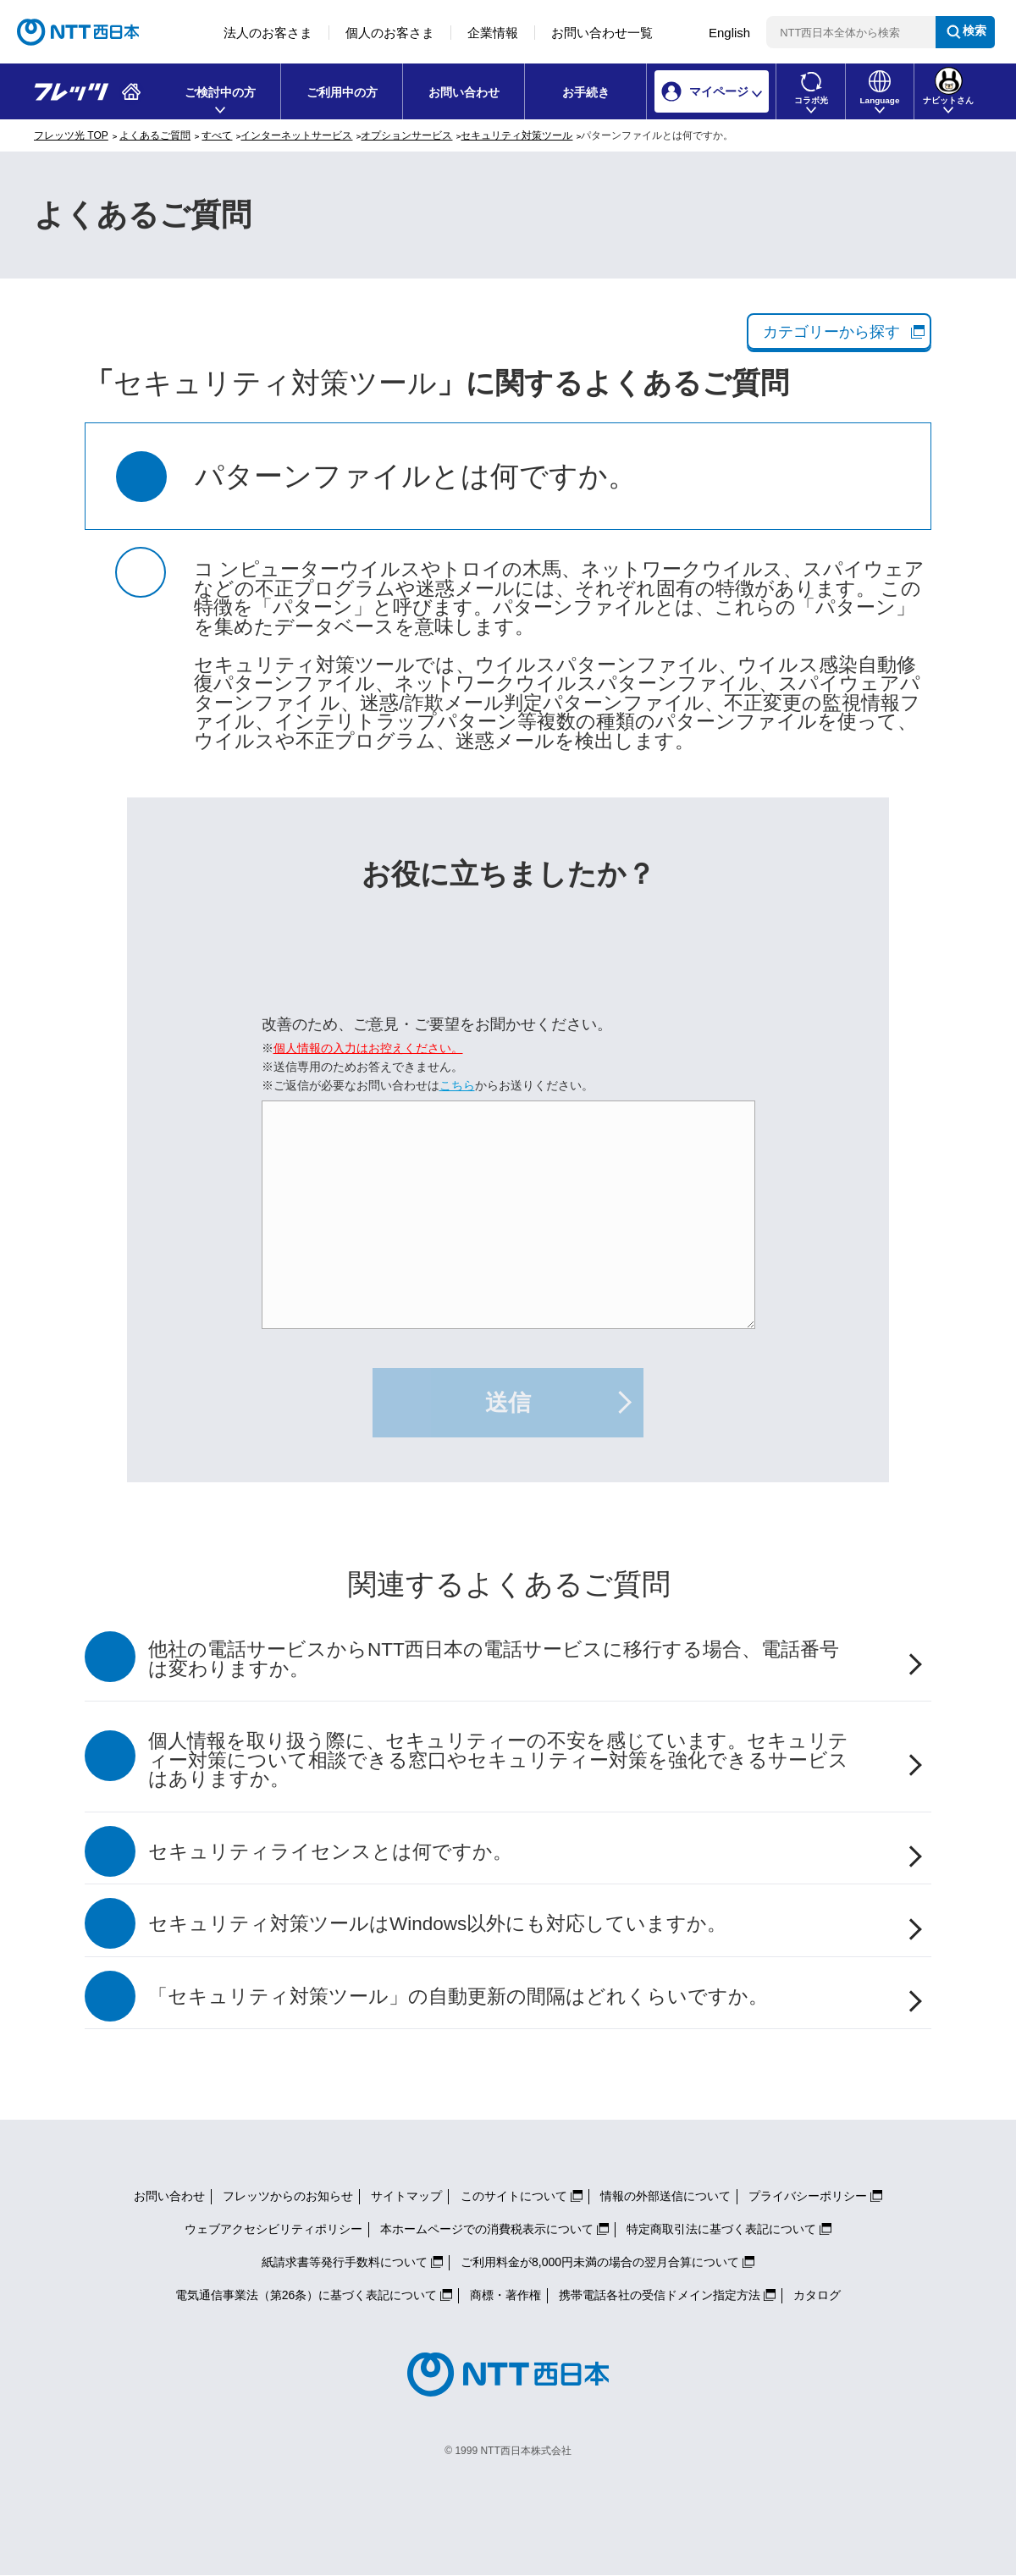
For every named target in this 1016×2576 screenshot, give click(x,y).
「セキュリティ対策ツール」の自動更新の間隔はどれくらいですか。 (458, 1996)
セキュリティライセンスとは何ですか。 (330, 1851)
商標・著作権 (505, 2295)
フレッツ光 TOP (71, 135)
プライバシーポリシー (807, 2196)
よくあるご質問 (154, 135)
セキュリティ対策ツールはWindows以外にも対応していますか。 (437, 1923)
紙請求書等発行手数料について (345, 2262)
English (729, 32)
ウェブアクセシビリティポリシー (273, 2229)
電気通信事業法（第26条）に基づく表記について (306, 2295)
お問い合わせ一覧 (602, 32)
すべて (217, 135)
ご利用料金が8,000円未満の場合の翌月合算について (600, 2262)
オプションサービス (406, 135)
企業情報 (492, 32)
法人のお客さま (268, 32)
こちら (457, 1085)
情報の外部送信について (665, 2196)
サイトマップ (406, 2196)
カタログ (817, 2295)
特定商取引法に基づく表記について (721, 2229)
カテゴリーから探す (831, 331)
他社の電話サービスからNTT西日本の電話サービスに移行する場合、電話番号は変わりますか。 (493, 1659)
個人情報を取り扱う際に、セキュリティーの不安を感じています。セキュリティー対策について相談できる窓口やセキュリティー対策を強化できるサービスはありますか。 (498, 1760)
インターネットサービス (296, 135)
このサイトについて (514, 2196)
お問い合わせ (464, 92)
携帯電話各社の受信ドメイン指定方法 (659, 2295)
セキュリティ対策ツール (516, 135)
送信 (508, 1402)
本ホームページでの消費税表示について (487, 2229)
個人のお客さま (389, 32)
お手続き (586, 92)
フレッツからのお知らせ (288, 2196)
